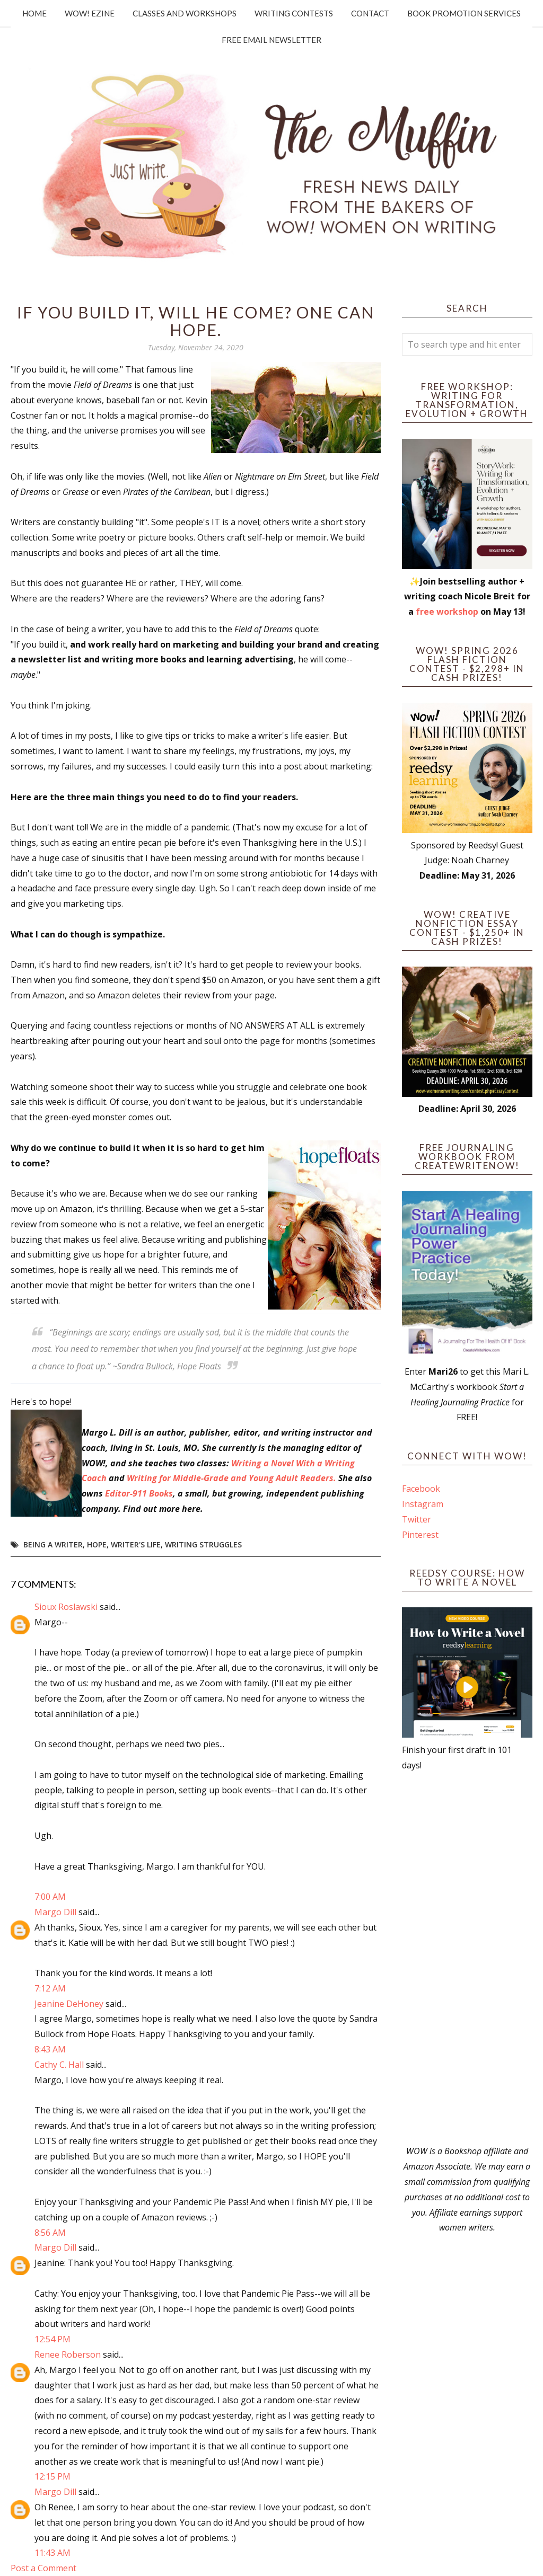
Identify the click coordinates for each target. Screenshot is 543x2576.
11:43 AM (52, 2553)
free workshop (447, 611)
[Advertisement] (467, 1958)
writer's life (136, 1544)
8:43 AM (50, 2049)
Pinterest (420, 1535)
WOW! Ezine (90, 13)
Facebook (421, 1488)
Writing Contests (294, 13)
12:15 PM (52, 2476)
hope (97, 1544)
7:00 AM (50, 1896)
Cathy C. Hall (59, 2064)
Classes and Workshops (185, 13)
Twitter (416, 1519)
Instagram (422, 1504)
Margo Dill (55, 1912)
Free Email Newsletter (271, 40)
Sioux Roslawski (66, 1607)
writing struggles (203, 1544)
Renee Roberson (67, 2354)
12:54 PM (52, 2339)
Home (34, 13)
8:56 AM (50, 2232)
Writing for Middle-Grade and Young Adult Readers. (231, 1478)
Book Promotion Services (464, 13)
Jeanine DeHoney (68, 2004)
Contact (370, 13)
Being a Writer (53, 1544)
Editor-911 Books (139, 1493)
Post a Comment (43, 2568)
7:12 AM (50, 1988)
